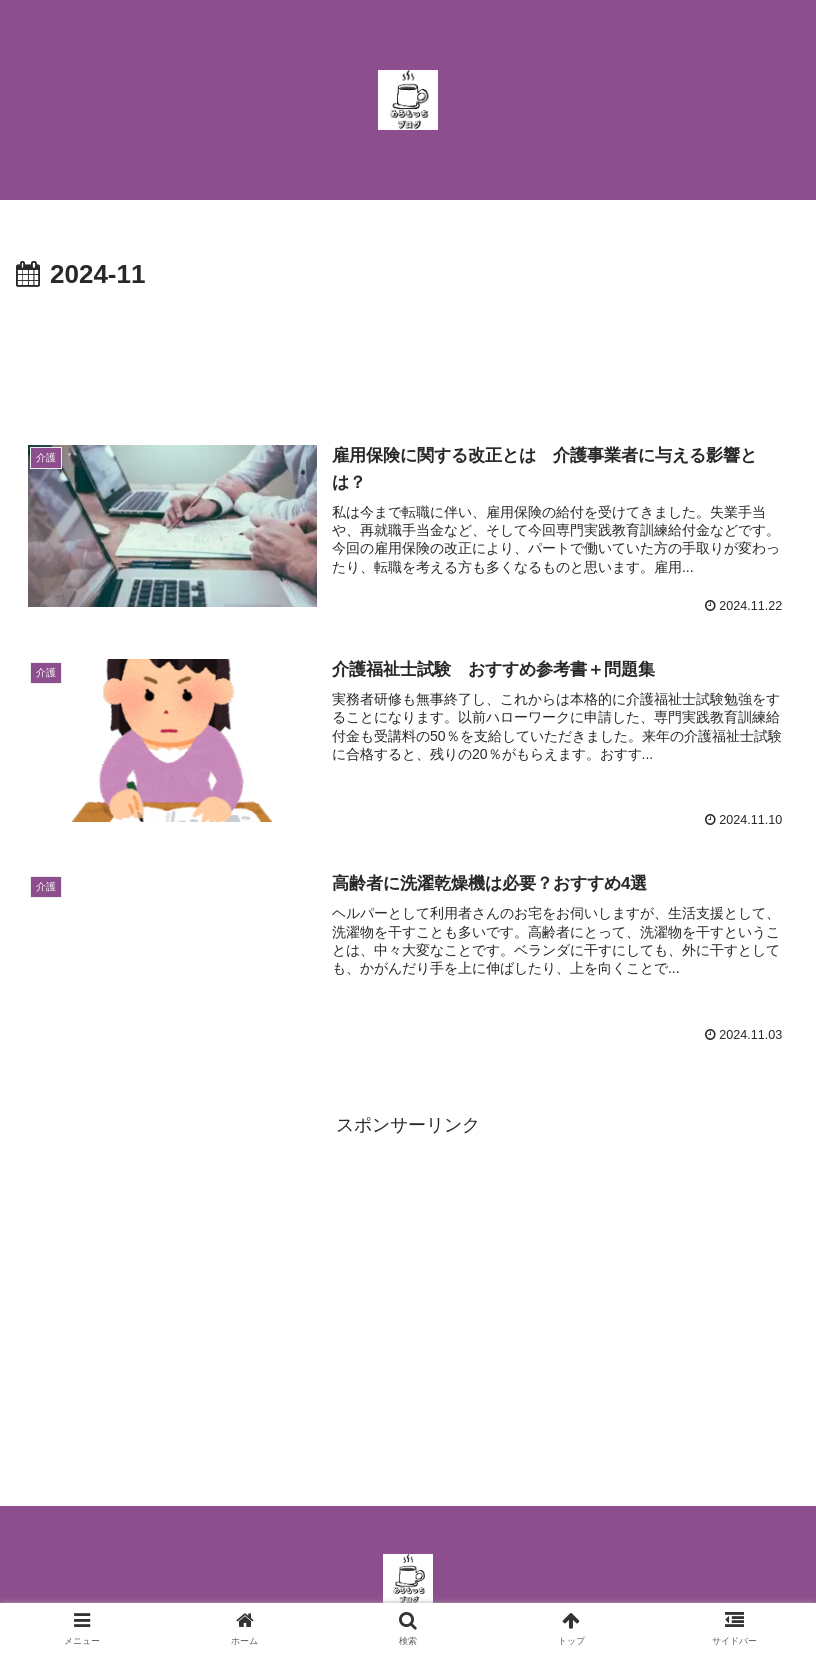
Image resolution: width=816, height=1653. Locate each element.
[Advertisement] (408, 353)
